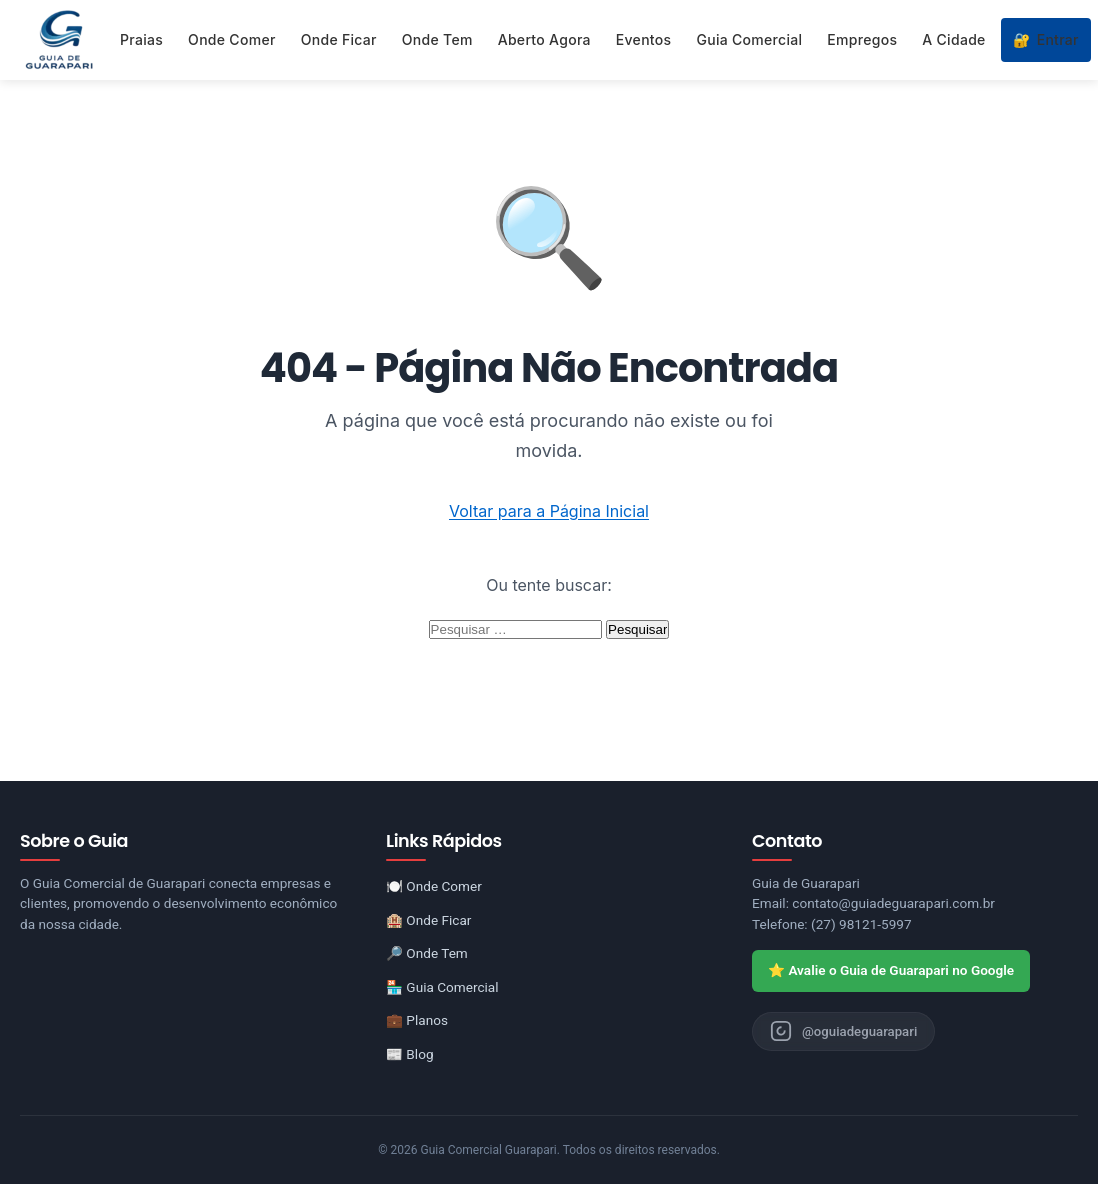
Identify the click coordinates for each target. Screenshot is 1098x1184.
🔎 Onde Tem (427, 953)
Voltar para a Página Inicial (549, 511)
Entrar (1046, 40)
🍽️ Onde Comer (434, 886)
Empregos (862, 39)
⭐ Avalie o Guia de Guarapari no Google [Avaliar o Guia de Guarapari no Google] (891, 970)
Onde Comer (232, 39)
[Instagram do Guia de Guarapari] (846, 1032)
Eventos (644, 39)
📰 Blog (410, 1054)
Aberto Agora (544, 39)
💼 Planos (417, 1020)
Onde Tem (437, 39)
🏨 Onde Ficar (428, 920)
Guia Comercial (749, 39)
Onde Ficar (339, 39)
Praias (141, 39)
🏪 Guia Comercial (442, 987)
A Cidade (953, 39)
